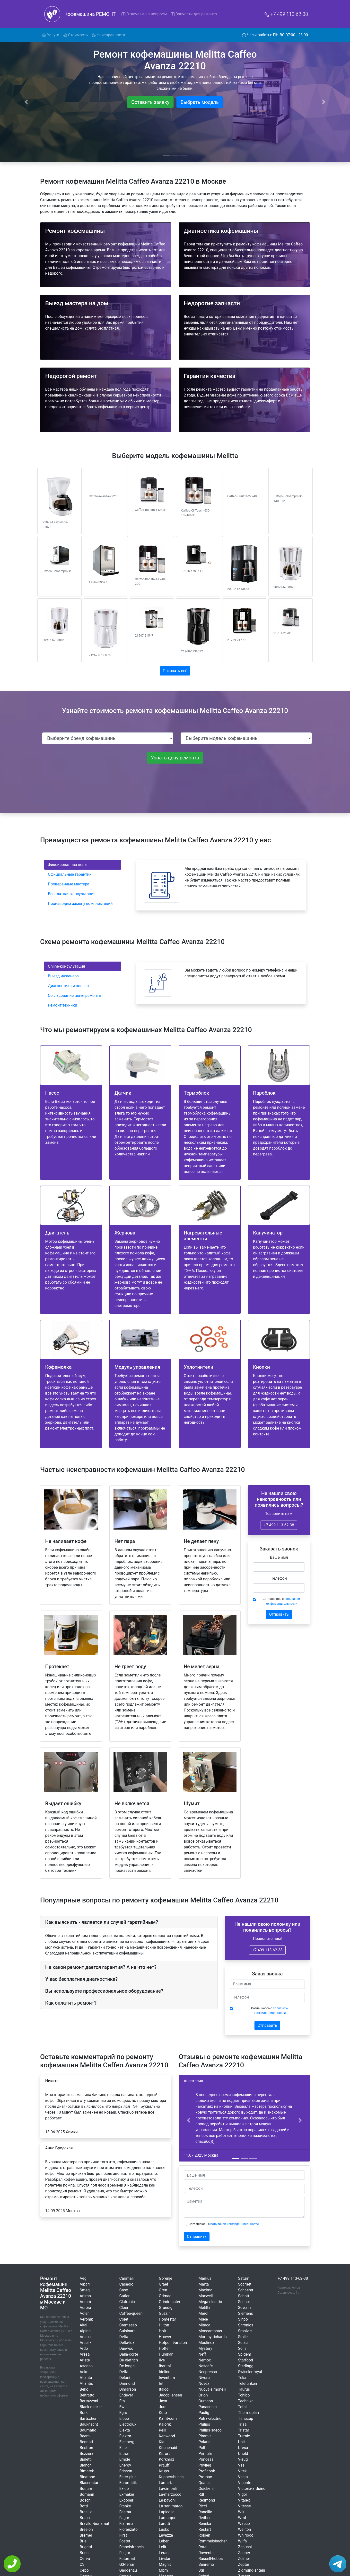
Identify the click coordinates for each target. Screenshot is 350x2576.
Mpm (163, 2570)
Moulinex (206, 2342)
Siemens (245, 2313)
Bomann (87, 2494)
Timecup (245, 2418)
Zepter (243, 2564)
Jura (162, 2407)
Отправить (279, 1614)
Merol (203, 2313)
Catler (124, 2296)
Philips (204, 2424)
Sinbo (243, 2319)
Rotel (202, 2547)
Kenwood (167, 2436)
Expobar (126, 2500)
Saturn (243, 2278)
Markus (204, 2278)
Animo (85, 2296)
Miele (203, 2319)
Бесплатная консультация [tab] (72, 894)
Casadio (126, 2284)
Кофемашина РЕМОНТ (90, 14)
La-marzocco (170, 2494)
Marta (203, 2284)
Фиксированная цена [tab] (67, 864)
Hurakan (166, 2354)
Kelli (162, 2430)
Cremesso (128, 2325)
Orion (203, 2395)
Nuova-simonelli (212, 2389)
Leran (164, 2552)
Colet (123, 2319)
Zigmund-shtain (251, 2570)
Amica (85, 2336)
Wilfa (242, 2541)
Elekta (124, 2430)
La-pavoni (167, 2500)
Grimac (165, 2296)
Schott (243, 2296)
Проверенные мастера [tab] (68, 884)
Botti (84, 2506)
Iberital (165, 2366)
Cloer (123, 2307)
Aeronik (86, 2319)
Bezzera (87, 2453)
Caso (123, 2290)
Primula (205, 2453)
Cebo (84, 2570)
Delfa (123, 2371)
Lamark (165, 2482)
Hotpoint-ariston (173, 2342)
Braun (85, 2517)
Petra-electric (209, 2418)
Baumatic (88, 2430)
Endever (126, 2395)
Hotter (164, 2348)
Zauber (244, 2552)
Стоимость (75, 35)
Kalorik (165, 2424)
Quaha (204, 2482)
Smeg (85, 2290)
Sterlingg (245, 2366)
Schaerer (245, 2290)
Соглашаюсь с (281, 1601)
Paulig (203, 2412)
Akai (83, 2325)
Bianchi (86, 2465)
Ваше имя (279, 1557)
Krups (164, 2471)
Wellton (244, 2529)
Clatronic (127, 2301)
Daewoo (126, 2348)
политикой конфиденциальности (234, 2224)
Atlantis (86, 2383)
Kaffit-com (168, 2418)
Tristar (243, 2430)
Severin (244, 2307)
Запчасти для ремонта (194, 14)
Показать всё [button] (175, 670)
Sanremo (206, 2564)
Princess (205, 2459)
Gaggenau (128, 2570)
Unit (241, 2442)
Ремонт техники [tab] (62, 1005)
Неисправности (108, 35)
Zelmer (244, 2558)
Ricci (202, 2506)
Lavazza (166, 2535)
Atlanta (86, 2377)
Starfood (245, 2360)
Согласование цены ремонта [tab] (74, 995)
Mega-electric (210, 2301)
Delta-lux (126, 2342)
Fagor (124, 2517)
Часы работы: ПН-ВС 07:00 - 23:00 (275, 35)
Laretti (164, 2523)
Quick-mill (206, 2488)
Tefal (242, 2407)
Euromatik (128, 2482)
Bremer (86, 2535)
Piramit (204, 2436)
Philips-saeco (209, 2430)
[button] (188, 2120)
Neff (202, 2354)
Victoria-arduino (251, 2488)
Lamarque (167, 2517)
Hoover (165, 2336)
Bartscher (88, 2418)
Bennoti (86, 2442)
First (123, 2535)
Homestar (167, 2319)
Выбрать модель (200, 102)
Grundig (166, 2307)
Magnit (165, 2564)
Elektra (125, 2436)
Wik (241, 2512)
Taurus (244, 2389)
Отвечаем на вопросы (144, 14)
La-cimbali (168, 2488)
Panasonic (207, 2407)
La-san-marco (171, 2506)
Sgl (201, 2570)
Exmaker (126, 2494)
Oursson (205, 2401)
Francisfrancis (131, 2547)
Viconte (244, 2482)
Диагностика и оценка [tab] (68, 985)
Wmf (242, 2517)
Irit (161, 2383)
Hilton (164, 2325)
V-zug (243, 2459)
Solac (243, 2342)
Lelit (162, 2547)
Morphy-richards (212, 2336)
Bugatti (86, 2547)
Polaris (204, 2442)
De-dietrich (128, 2360)
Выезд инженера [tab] (63, 976)
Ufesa (243, 2447)
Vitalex (244, 2500)
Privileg (204, 2465)
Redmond (206, 2500)
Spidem (244, 2354)
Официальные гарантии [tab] (70, 874)
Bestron (86, 2447)
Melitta (204, 2307)
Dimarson (127, 2389)
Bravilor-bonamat (94, 2523)
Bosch (85, 2500)
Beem (85, 2436)
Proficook (206, 2471)
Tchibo (244, 2395)
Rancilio (205, 2512)
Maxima (205, 2290)
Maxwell (205, 2296)
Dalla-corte (128, 2354)
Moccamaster (210, 2331)
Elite (123, 2447)
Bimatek (87, 2471)
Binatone (87, 2477)
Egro (123, 2412)
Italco (164, 2389)
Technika (246, 2401)
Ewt (122, 2407)
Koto (163, 2412)
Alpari (85, 2284)
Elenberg (126, 2442)
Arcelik (85, 2342)
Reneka (204, 2523)
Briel (84, 2541)
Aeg (83, 2278)
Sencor (244, 2301)
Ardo (84, 2348)
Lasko (164, 2529)
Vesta (243, 2477)
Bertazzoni (89, 2401)
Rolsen (204, 2535)
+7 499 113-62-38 (286, 14)
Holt (162, 2331)
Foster (124, 2541)
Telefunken (247, 2383)
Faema (125, 2512)
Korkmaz (166, 2459)
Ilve (162, 2360)
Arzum (85, 2301)
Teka (242, 2377)
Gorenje (165, 2278)
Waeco (244, 2523)
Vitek (242, 2471)
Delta (123, 2336)
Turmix (244, 2436)
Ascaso (86, 2366)
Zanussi (245, 2547)
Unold (243, 2453)
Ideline (164, 2371)
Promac (205, 2477)
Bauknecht (89, 2424)
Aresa (85, 2354)
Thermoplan (248, 2412)
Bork (84, 2412)
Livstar (165, 2558)
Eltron (124, 2453)
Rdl (201, 2494)
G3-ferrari (127, 2564)
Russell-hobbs (210, 2558)
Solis (242, 2348)
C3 (82, 2564)
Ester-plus (128, 2477)
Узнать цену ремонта (175, 758)
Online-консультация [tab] (66, 966)
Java (163, 2401)
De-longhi (127, 2366)
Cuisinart (127, 2331)
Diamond (127, 2383)
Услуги (51, 34)
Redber (204, 2517)
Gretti (163, 2290)
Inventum (167, 2377)
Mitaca (204, 2325)
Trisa (242, 2424)
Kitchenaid (168, 2447)
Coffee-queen (131, 2313)
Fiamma (126, 2523)
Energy (125, 2465)
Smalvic (245, 2331)
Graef (163, 2284)
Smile (243, 2336)
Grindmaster (169, 2301)
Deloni (124, 2377)
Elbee (124, 2418)
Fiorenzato (128, 2529)
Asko (84, 2371)
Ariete (85, 2360)
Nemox (204, 2360)
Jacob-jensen (170, 2395)
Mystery (205, 2348)
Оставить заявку (150, 102)
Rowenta (205, 2552)
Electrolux (127, 2424)
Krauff (164, 2465)
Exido (124, 2488)
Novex (203, 2383)
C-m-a (85, 2558)
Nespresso (207, 2371)
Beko (84, 2389)
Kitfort (164, 2453)
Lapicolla (167, 2512)
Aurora (85, 2307)
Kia (162, 2442)
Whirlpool (246, 2535)
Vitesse (244, 2506)
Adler (84, 2313)
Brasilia (86, 2512)
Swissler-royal (250, 2371)
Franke (125, 2506)
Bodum (86, 2488)
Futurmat (127, 2558)
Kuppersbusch (171, 2477)
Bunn (84, 2552)
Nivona (204, 2377)
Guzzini (165, 2313)
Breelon (86, 2529)
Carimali (126, 2278)
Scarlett (244, 2284)
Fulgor (124, 2552)
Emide (124, 2459)
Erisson (125, 2471)
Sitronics (245, 2325)
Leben (164, 2541)
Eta (122, 2401)
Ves (241, 2465)
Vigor (242, 2494)
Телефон (279, 1578)
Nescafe (205, 2366)
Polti (202, 2447)
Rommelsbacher (212, 2541)
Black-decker (91, 2407)
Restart (204, 2529)
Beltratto (87, 2395)
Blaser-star (89, 2482)
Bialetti (86, 2459)
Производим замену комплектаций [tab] (80, 903)
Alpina (85, 2331)
